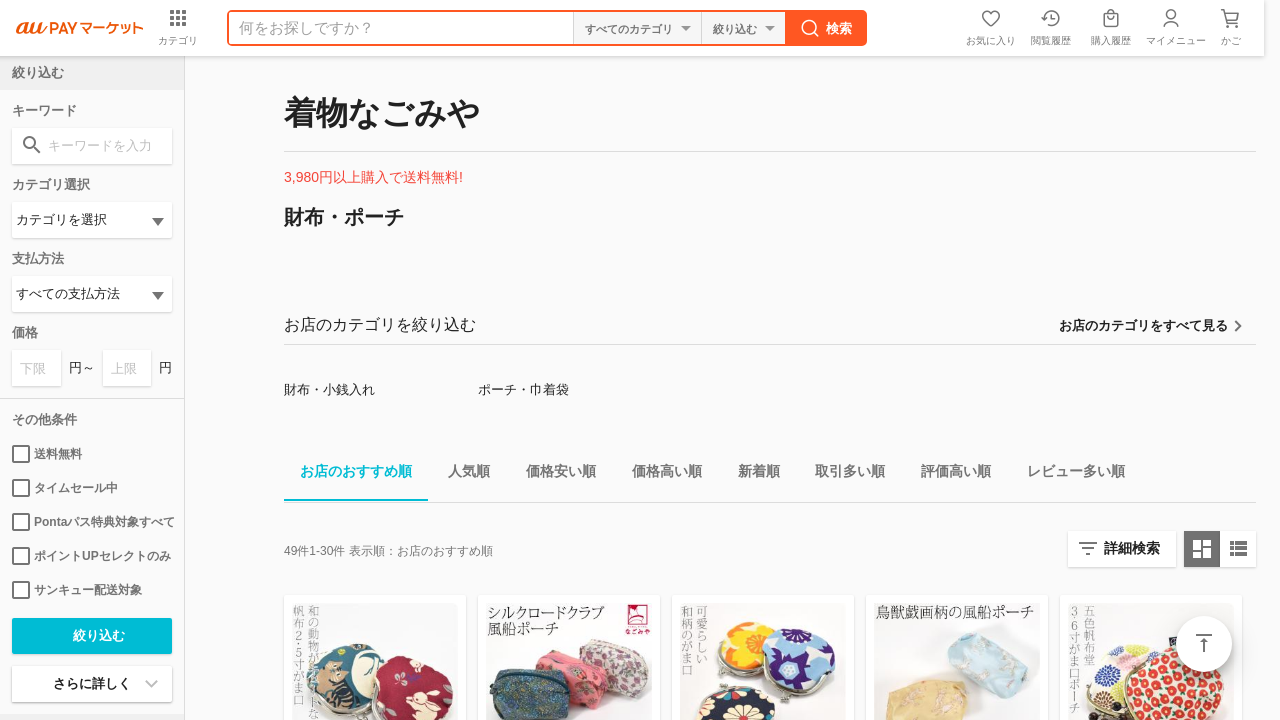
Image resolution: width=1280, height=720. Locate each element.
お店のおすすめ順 (348, 474)
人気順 (461, 474)
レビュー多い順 (1068, 474)
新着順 (751, 474)
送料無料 (47, 454)
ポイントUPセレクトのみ (91, 556)
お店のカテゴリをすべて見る (1143, 325)
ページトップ (1204, 644)
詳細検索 (1132, 548)
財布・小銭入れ (329, 389)
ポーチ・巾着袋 (523, 389)
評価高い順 (948, 474)
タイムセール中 (65, 488)
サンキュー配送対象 (77, 590)
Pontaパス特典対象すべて (92, 522)
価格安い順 (553, 474)
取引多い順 (842, 474)
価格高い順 (659, 474)
